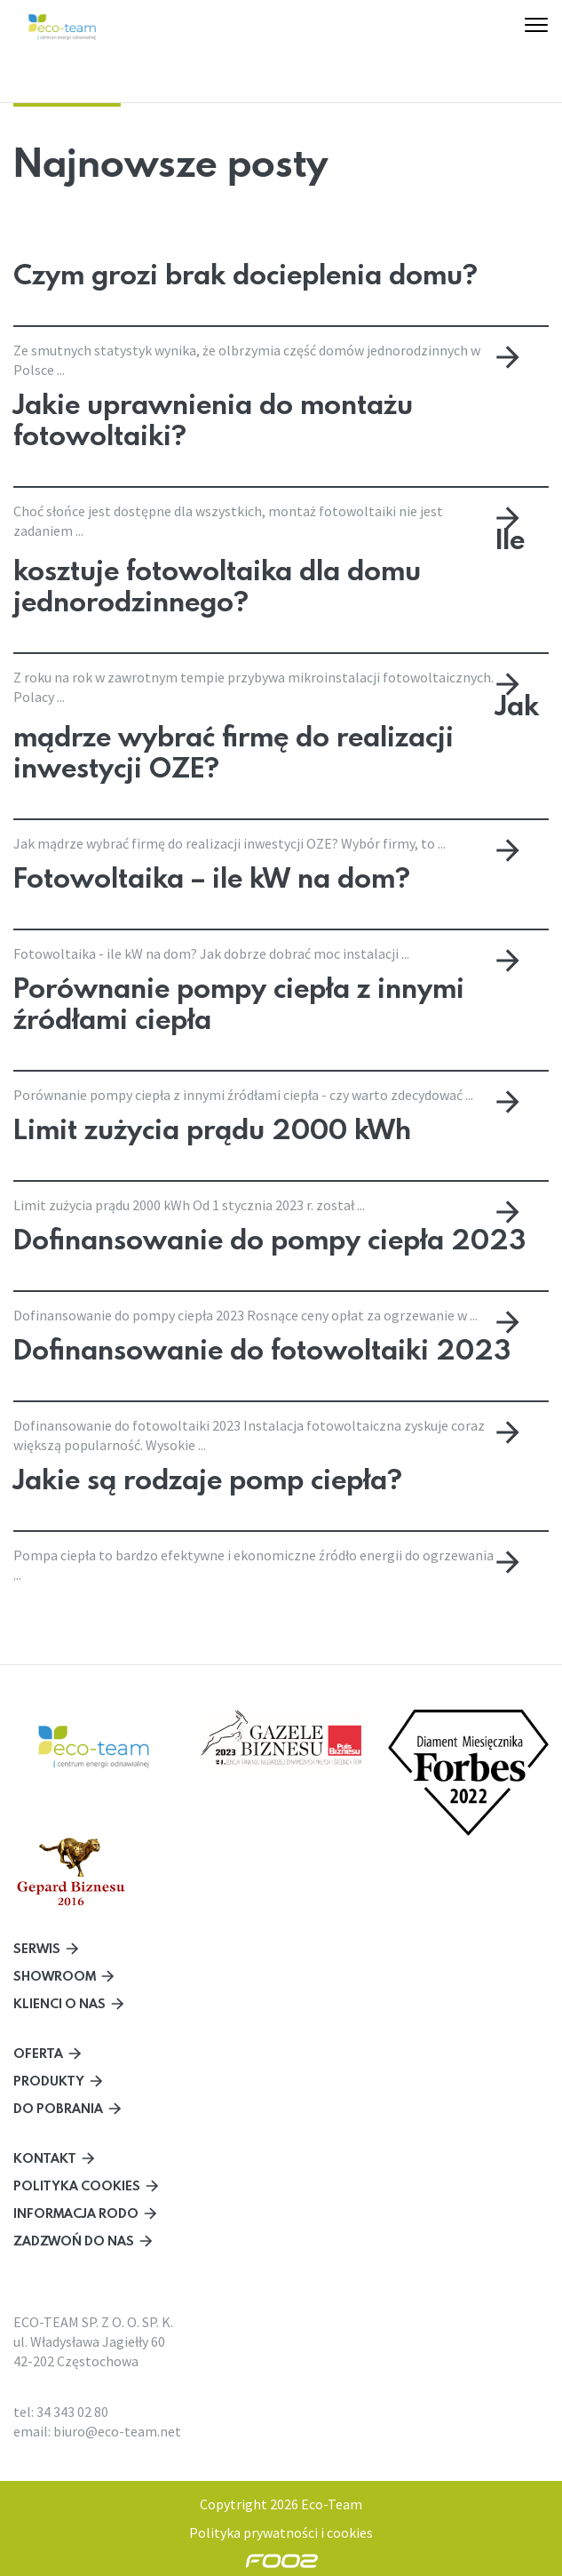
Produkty (48, 2080)
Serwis (36, 1948)
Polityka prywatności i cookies (281, 2532)
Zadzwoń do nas (73, 2240)
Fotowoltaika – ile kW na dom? (211, 876)
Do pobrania (58, 2108)
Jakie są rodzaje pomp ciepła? (207, 1478)
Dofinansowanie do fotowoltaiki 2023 (262, 1348)
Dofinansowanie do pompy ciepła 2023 (269, 1238)
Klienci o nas (59, 2003)
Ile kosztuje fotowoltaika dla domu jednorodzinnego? (269, 570)
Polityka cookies (76, 2185)
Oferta (38, 2053)
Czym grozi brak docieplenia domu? (245, 274)
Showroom (54, 1975)
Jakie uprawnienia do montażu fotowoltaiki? (213, 418)
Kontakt (44, 2157)
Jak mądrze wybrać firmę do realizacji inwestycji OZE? (276, 736)
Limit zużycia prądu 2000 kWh (212, 1127)
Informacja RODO (76, 2213)
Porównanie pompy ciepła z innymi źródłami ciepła (238, 1001)
